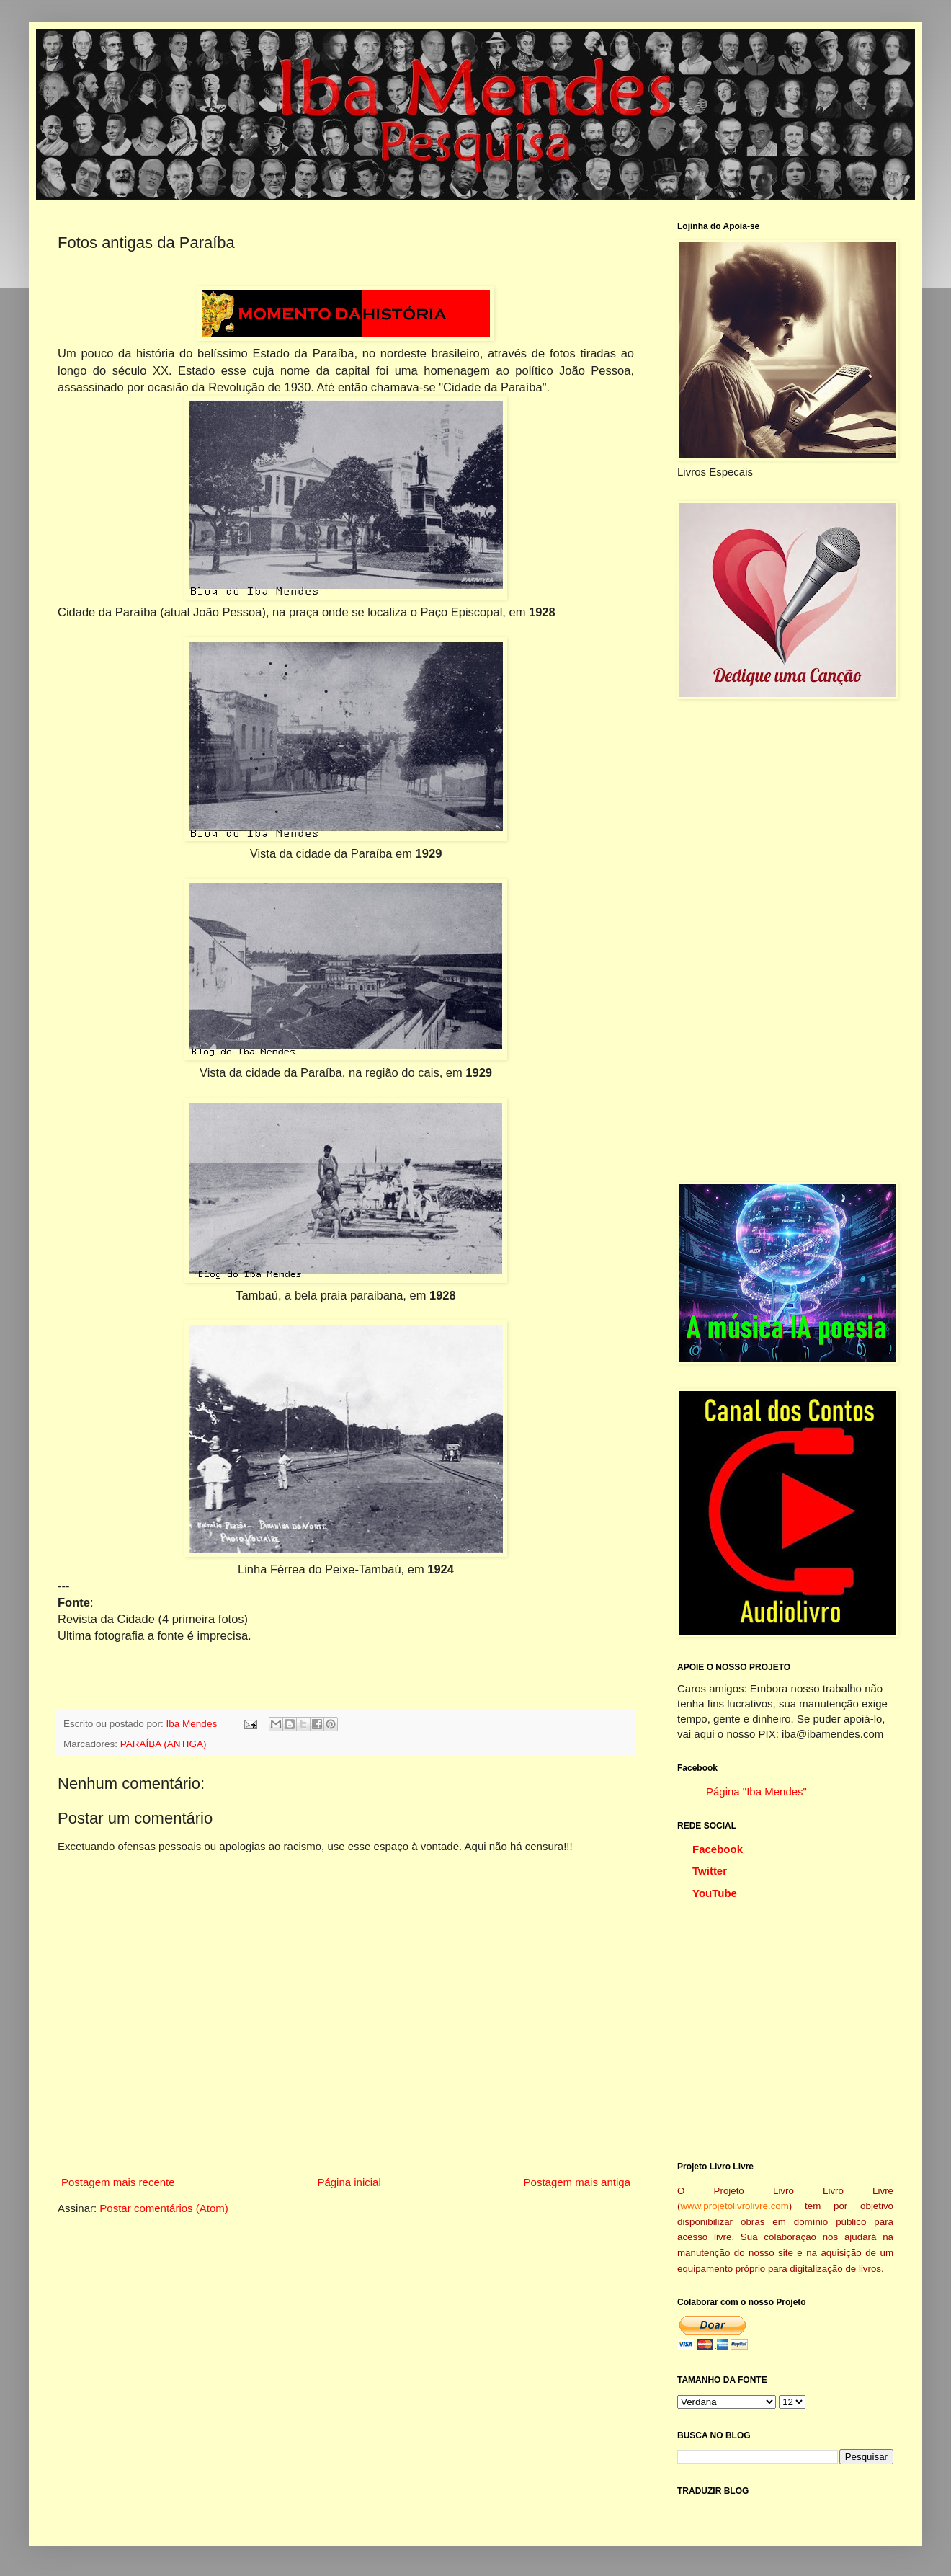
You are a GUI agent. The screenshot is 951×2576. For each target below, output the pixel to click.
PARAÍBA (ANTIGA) (163, 1743)
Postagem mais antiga (577, 2182)
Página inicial (348, 2182)
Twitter (709, 1871)
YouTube (714, 1893)
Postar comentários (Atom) (163, 2208)
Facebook (717, 1849)
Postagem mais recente (118, 2182)
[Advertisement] (785, 940)
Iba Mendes (193, 1723)
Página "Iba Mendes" (756, 1791)
